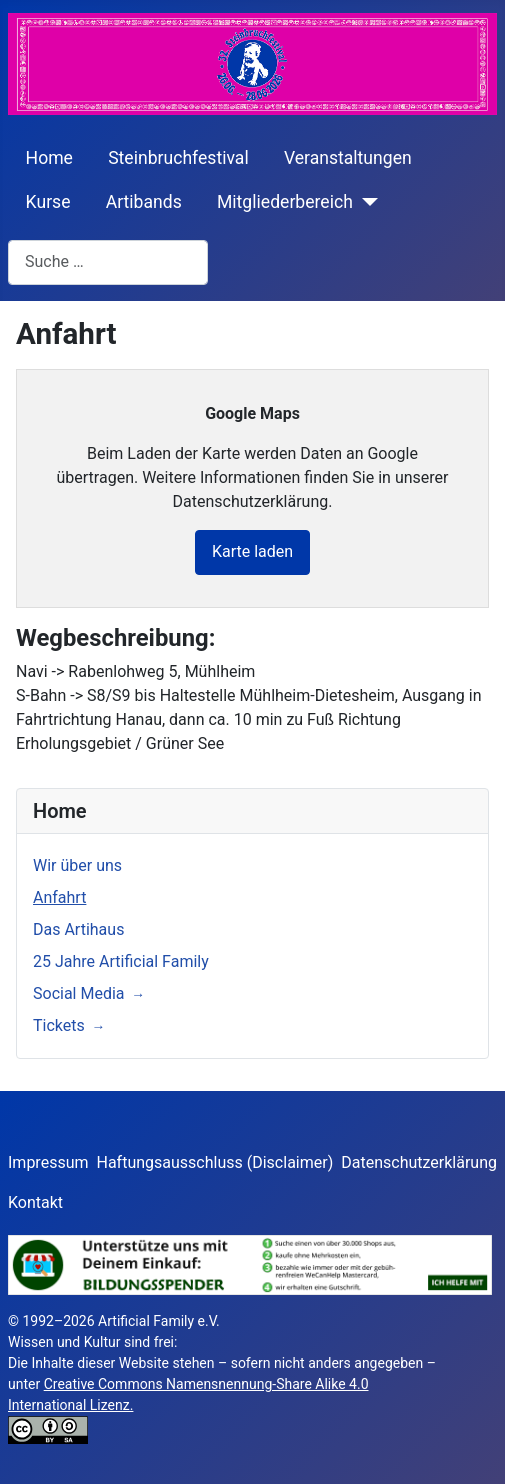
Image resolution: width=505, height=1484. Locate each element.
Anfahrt (59, 897)
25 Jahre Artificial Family (121, 961)
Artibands (144, 202)
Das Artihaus (78, 929)
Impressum (48, 1162)
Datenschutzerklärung (419, 1162)
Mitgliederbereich (285, 202)
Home (49, 158)
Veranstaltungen (348, 158)
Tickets (59, 1025)
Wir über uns (77, 865)
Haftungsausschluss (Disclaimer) (215, 1162)
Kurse (48, 202)
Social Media (79, 993)
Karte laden (252, 551)
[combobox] (108, 262)
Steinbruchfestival (178, 158)
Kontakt (35, 1202)
